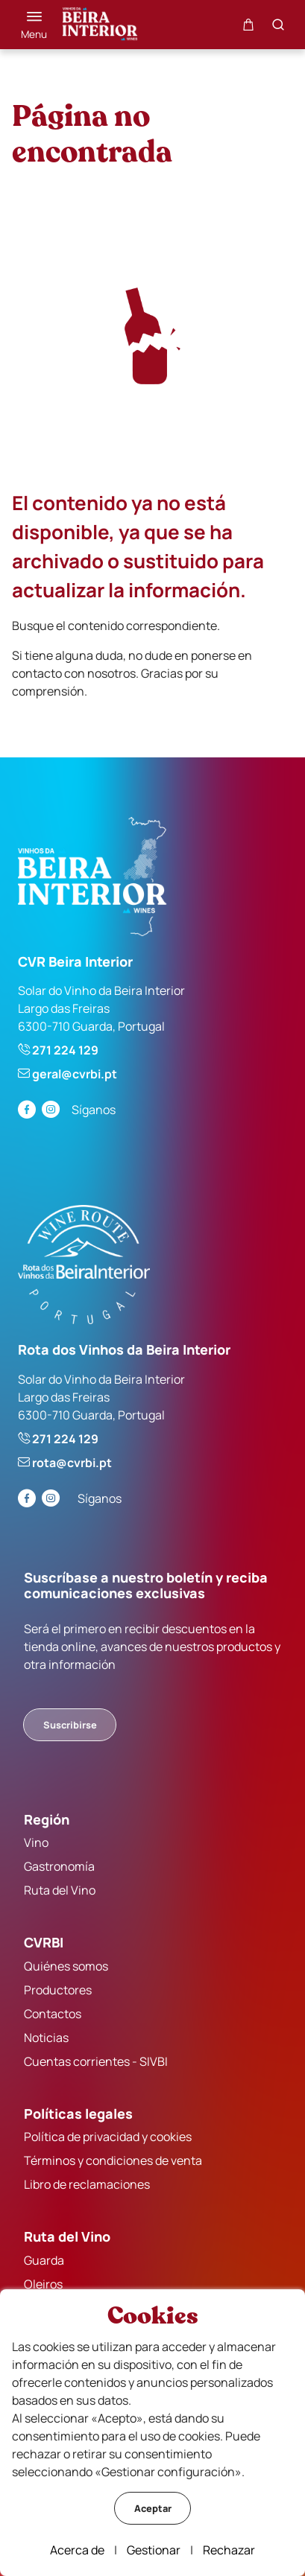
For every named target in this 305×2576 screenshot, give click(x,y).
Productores (58, 1990)
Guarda (44, 2260)
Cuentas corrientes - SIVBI (96, 2061)
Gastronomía (59, 1866)
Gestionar (153, 2550)
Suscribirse (70, 1724)
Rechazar (229, 2550)
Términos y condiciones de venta (113, 2160)
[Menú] (34, 24)
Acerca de (77, 2550)
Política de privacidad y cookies (108, 2136)
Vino (36, 1842)
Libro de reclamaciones (87, 2184)
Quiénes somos (66, 1966)
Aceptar (153, 2508)
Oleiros (43, 2284)
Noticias (46, 2037)
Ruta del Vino (59, 1890)
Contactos (52, 2014)
